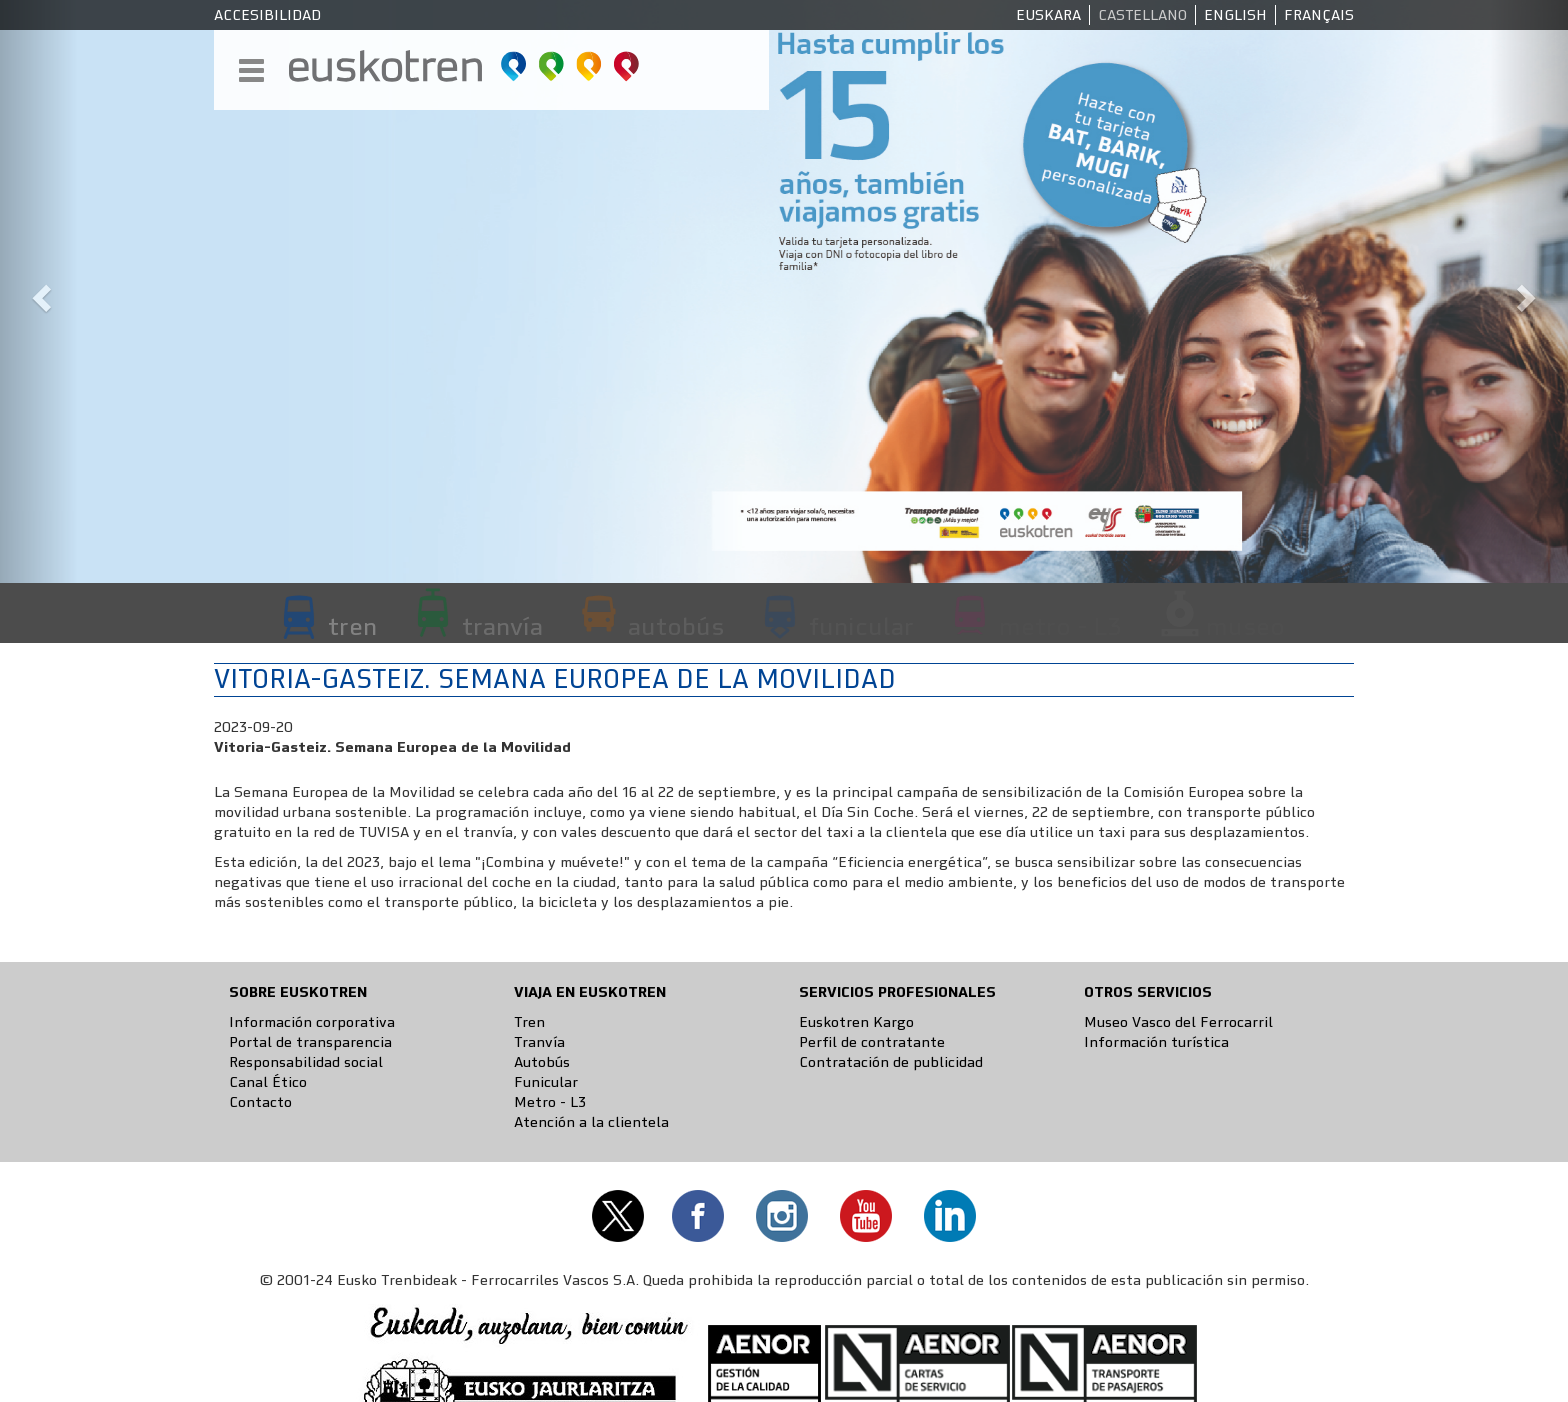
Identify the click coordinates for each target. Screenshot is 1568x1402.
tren (352, 626)
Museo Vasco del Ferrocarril (1178, 1022)
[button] (39, 291)
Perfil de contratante (872, 1042)
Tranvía (539, 1042)
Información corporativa (312, 1022)
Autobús (542, 1062)
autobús (676, 626)
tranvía (502, 626)
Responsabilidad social (306, 1062)
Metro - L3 (550, 1102)
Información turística (1156, 1042)
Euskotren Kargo (856, 1022)
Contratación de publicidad (891, 1062)
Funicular (546, 1082)
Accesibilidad (267, 15)
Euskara (1048, 15)
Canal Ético (268, 1082)
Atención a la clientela (591, 1122)
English (1235, 15)
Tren (529, 1022)
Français (1319, 15)
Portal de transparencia (310, 1042)
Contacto (260, 1102)
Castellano (1142, 15)
